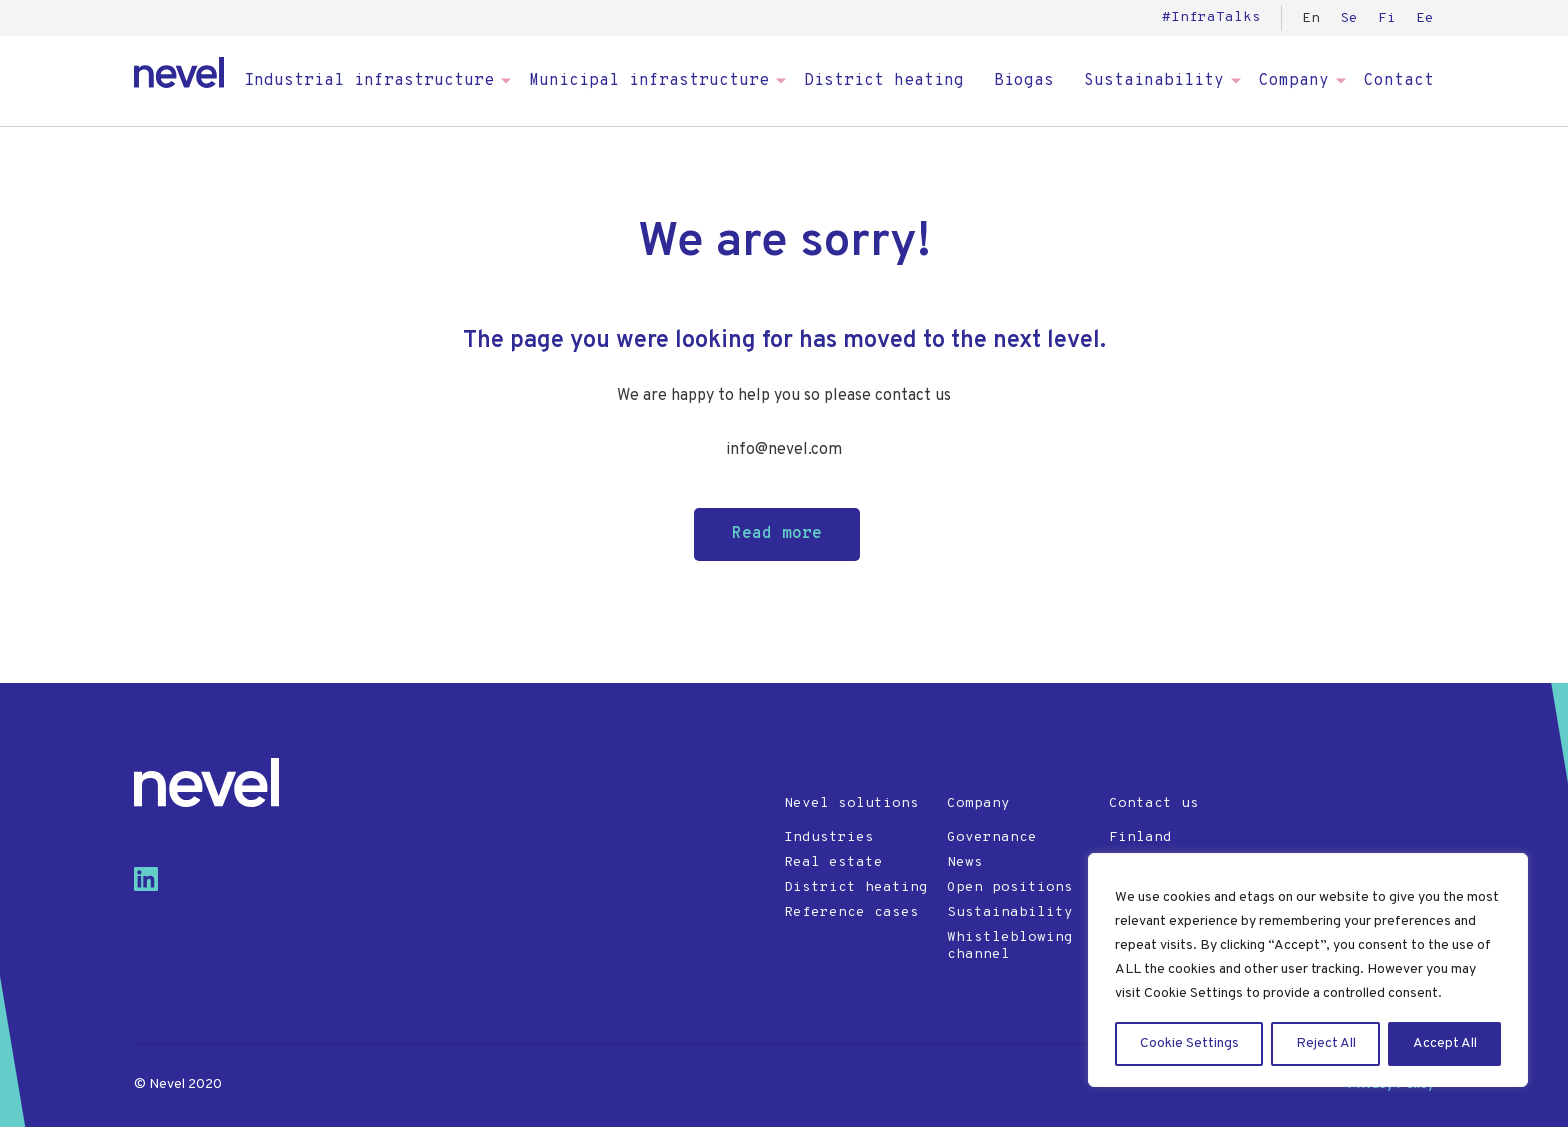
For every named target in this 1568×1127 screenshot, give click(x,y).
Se (1349, 18)
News (965, 862)
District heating (884, 81)
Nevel (179, 72)
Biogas (1024, 81)
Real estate (833, 862)
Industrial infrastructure (369, 81)
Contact (1399, 81)
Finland (1140, 837)
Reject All (1326, 1043)
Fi (1387, 18)
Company (1294, 81)
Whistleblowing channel (1010, 946)
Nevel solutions (851, 803)
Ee (1425, 18)
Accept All (1445, 1043)
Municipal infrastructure (649, 81)
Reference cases (851, 912)
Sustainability (1154, 81)
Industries (829, 837)
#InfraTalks (1211, 17)
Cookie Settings (1189, 1043)
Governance (992, 837)
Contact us (1154, 803)
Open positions (1010, 887)
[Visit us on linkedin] (154, 887)
